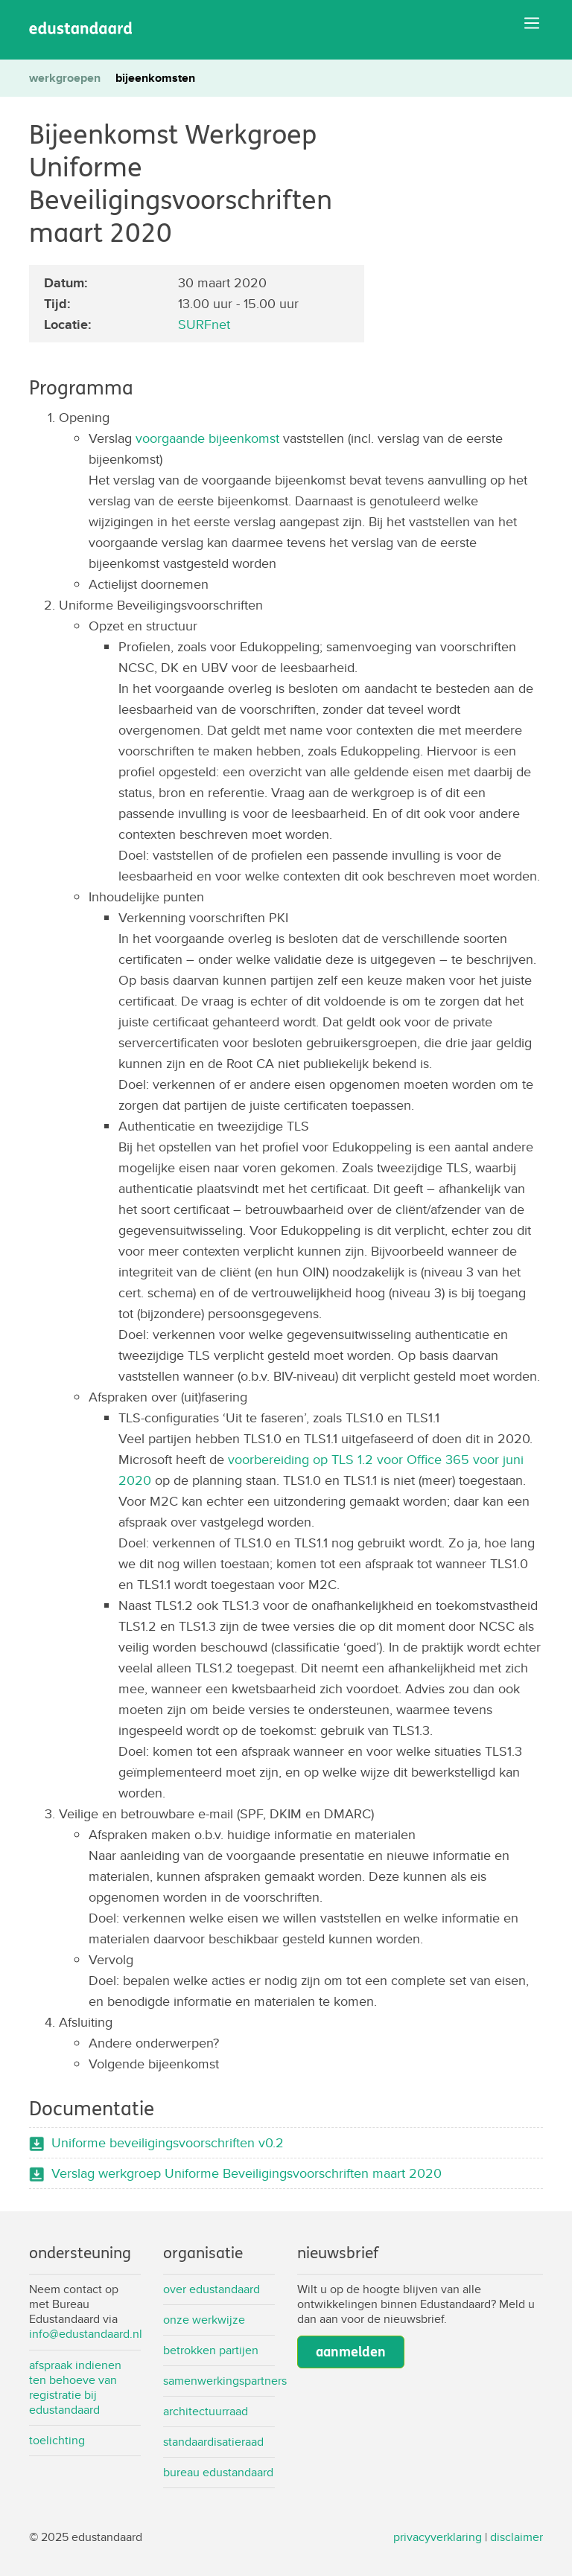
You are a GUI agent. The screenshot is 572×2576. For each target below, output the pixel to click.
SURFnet (204, 324)
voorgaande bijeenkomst (207, 438)
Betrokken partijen (210, 2350)
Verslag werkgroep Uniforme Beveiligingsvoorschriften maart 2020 (246, 2173)
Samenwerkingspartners (219, 2380)
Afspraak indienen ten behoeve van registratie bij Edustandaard (75, 2387)
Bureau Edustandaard (218, 2472)
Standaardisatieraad (213, 2441)
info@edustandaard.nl (85, 2333)
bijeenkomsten (155, 77)
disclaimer (516, 2536)
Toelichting (57, 2440)
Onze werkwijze (204, 2319)
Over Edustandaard (211, 2289)
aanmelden (351, 2352)
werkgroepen (65, 77)
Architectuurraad (205, 2411)
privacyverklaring (437, 2536)
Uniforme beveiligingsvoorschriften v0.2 (167, 2142)
